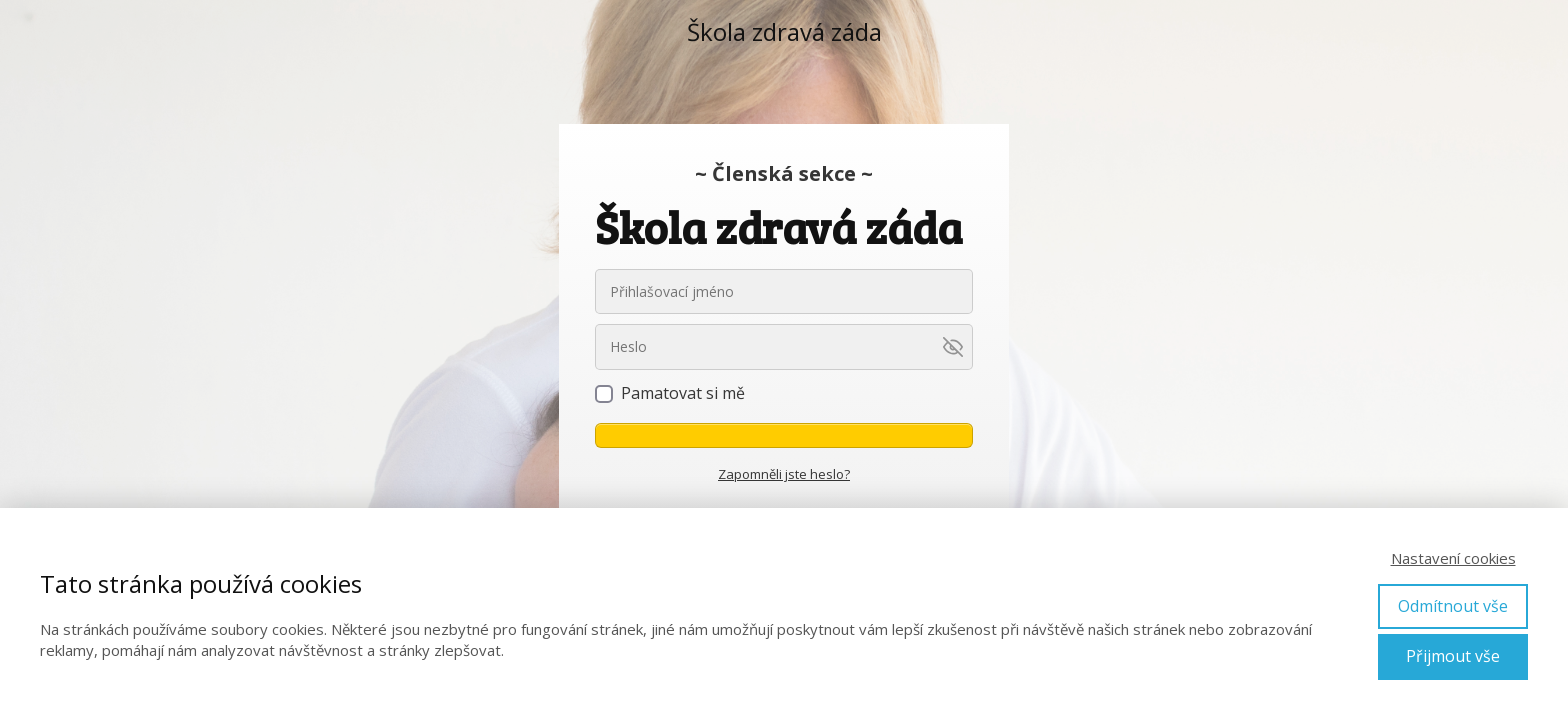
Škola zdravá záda (784, 32)
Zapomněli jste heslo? (784, 474)
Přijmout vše (1453, 656)
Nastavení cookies (1453, 558)
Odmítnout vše (1453, 606)
